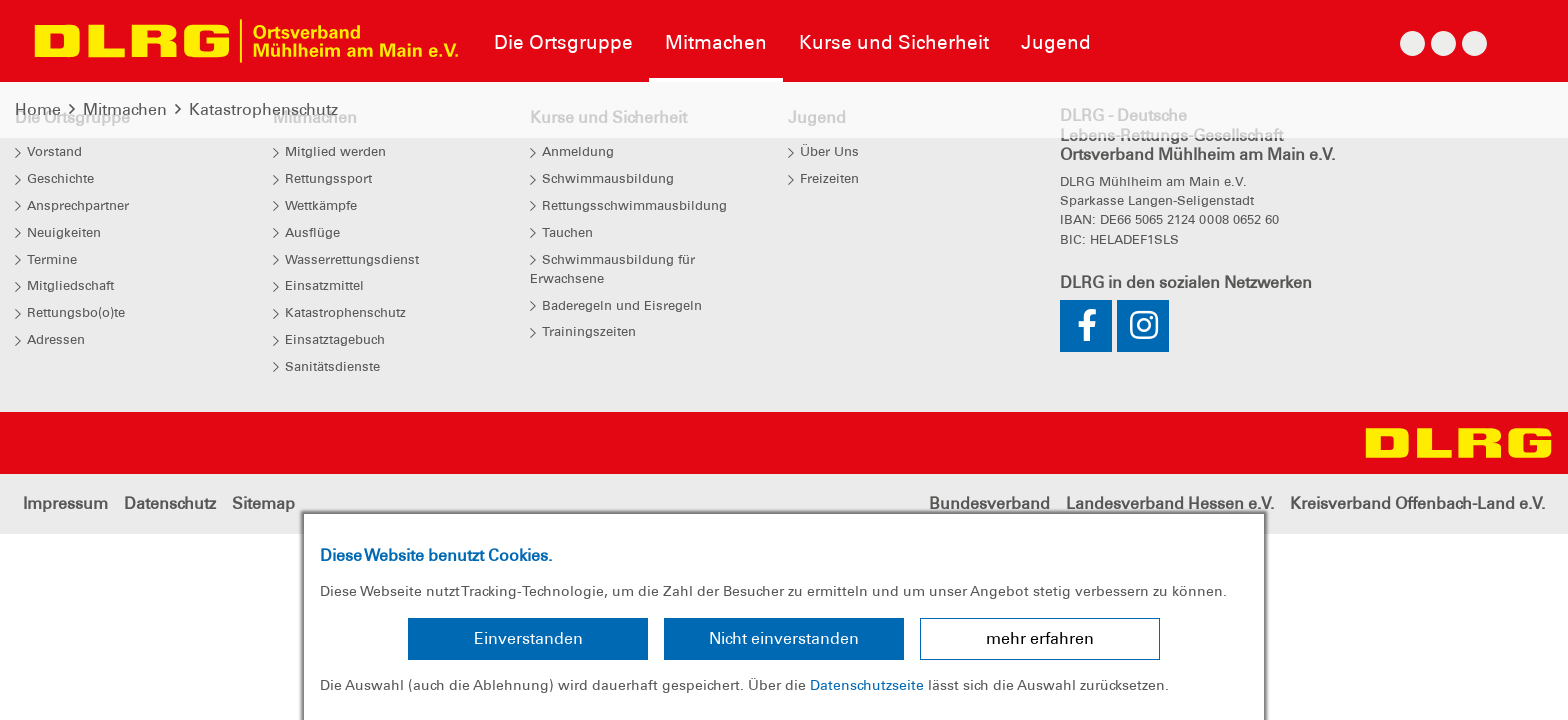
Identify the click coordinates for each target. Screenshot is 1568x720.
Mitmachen (125, 109)
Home (38, 109)
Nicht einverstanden (784, 638)
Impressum (65, 503)
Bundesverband (989, 503)
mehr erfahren (1040, 638)
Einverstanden (528, 638)
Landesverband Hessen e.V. (1170, 503)
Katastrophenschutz (263, 109)
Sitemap (263, 503)
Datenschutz (170, 503)
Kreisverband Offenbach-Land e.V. (1417, 503)
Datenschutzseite (867, 685)
